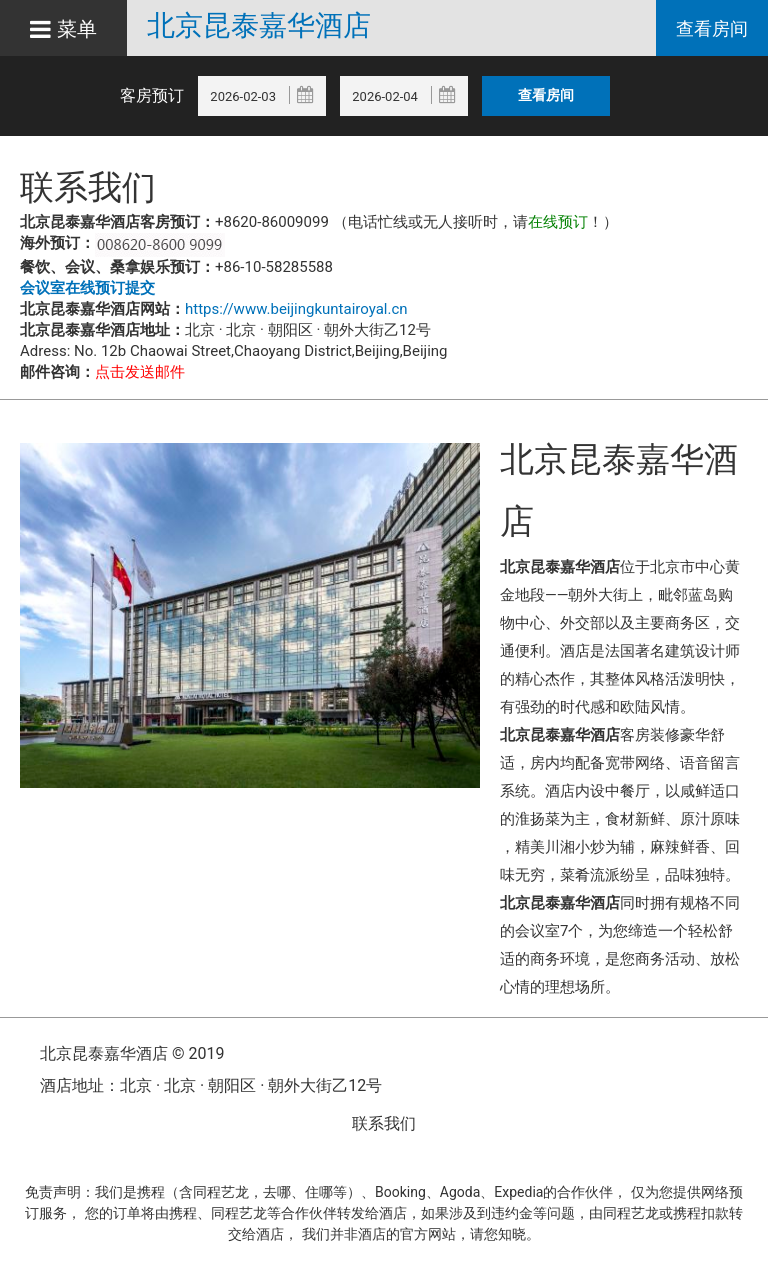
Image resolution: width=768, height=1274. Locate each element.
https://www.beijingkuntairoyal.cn (296, 309)
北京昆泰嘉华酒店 (259, 26)
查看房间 (712, 28)
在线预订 (558, 222)
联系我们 (384, 1123)
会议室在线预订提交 (87, 288)
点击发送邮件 (140, 372)
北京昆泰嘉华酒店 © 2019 (132, 1053)
